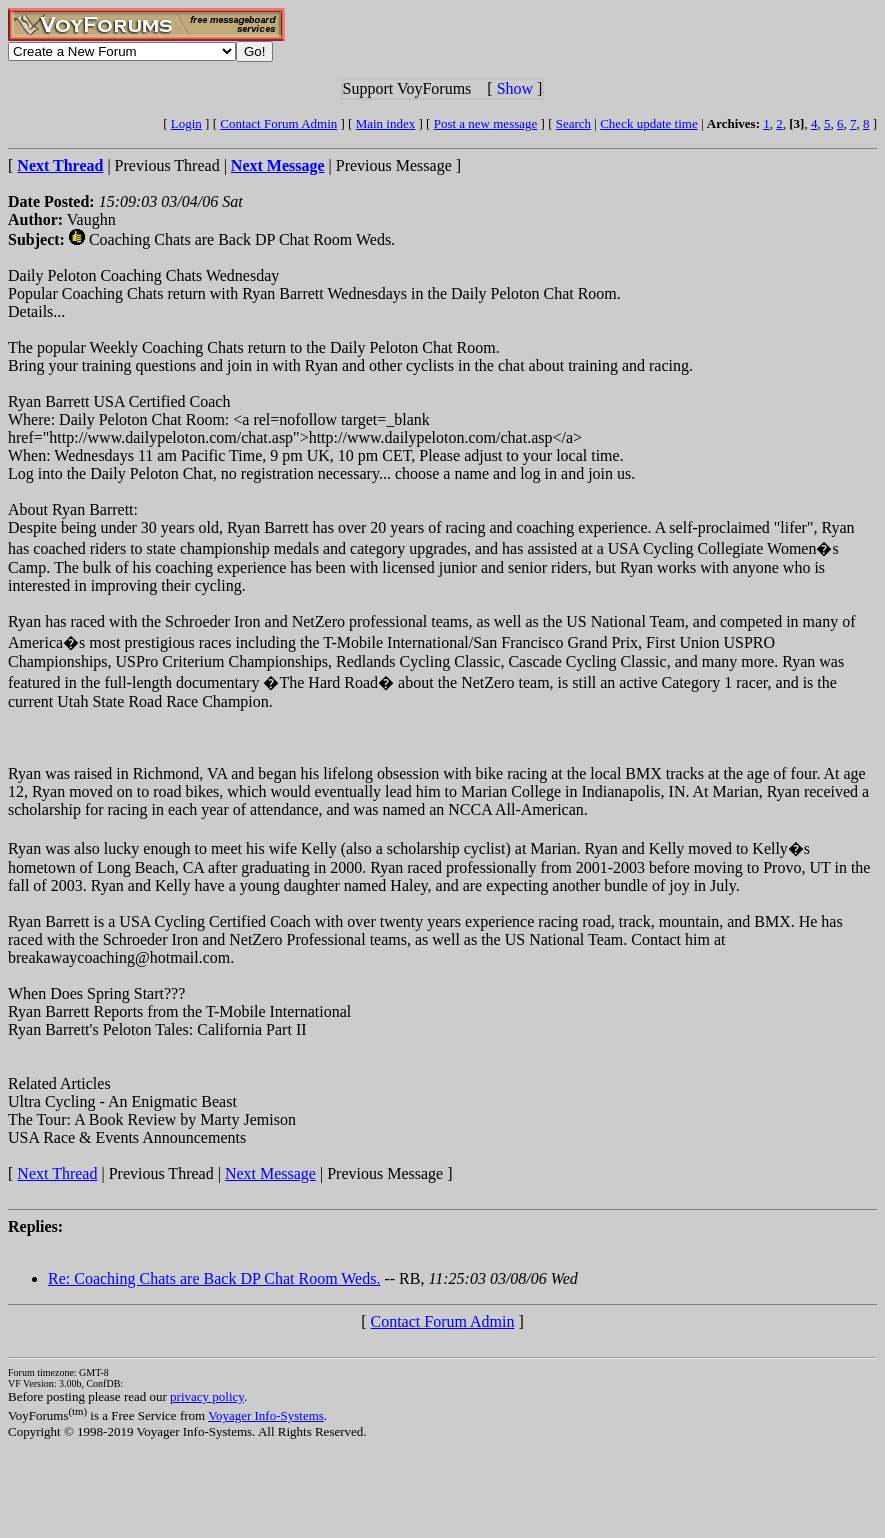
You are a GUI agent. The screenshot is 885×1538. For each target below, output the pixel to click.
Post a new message (486, 123)
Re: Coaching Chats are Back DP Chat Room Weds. (214, 1278)
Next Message (270, 1173)
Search (573, 123)
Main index (386, 123)
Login (186, 123)
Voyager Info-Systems (266, 1415)
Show (515, 88)
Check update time (648, 123)
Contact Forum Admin (278, 123)
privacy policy (207, 1396)
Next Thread (57, 1173)
